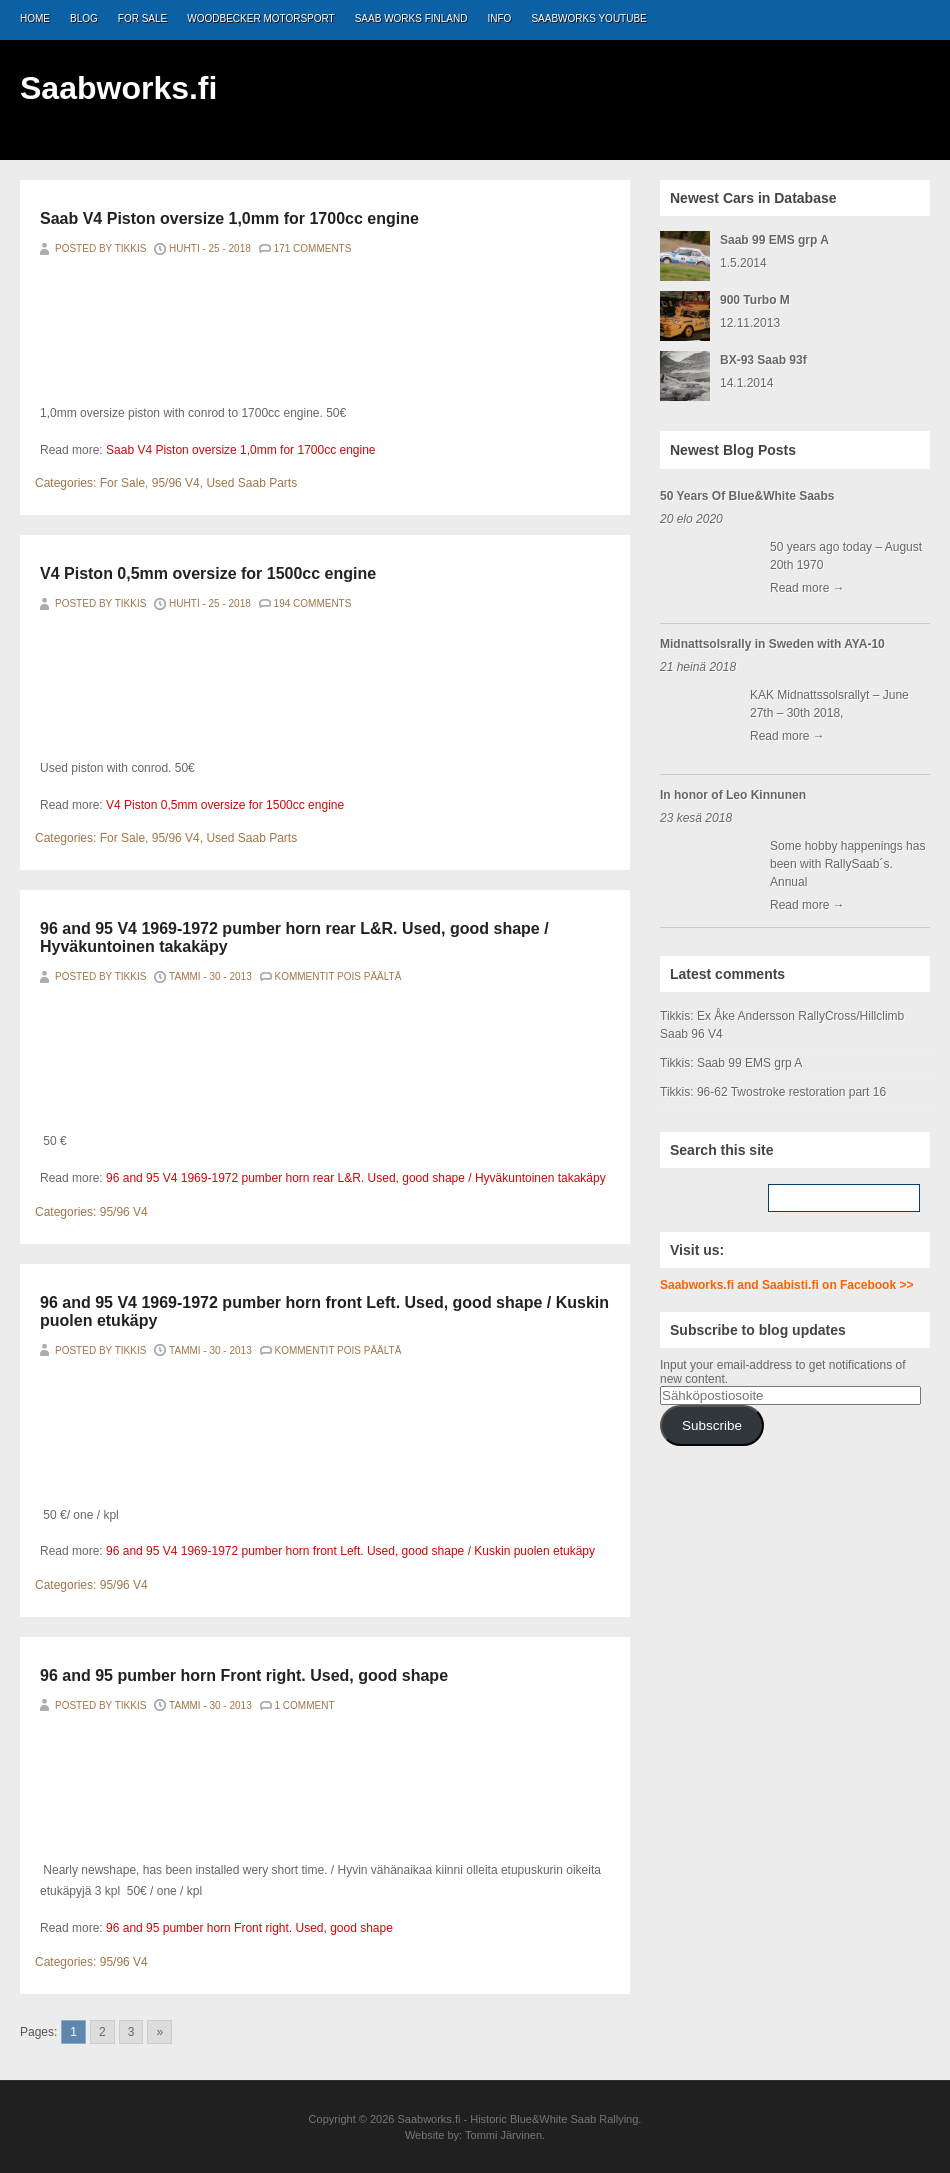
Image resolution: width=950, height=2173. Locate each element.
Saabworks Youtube (588, 18)
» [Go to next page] (159, 2032)
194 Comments (313, 603)
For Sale (142, 18)
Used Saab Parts (251, 483)
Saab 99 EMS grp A (774, 240)
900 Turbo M (755, 300)
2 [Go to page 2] (102, 2032)
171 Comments (313, 248)
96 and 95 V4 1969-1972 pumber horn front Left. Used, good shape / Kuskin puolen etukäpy (350, 1551)
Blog (84, 18)
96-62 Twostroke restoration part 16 (791, 1092)
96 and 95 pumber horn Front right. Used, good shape (244, 1675)
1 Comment (305, 1705)
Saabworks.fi (118, 88)
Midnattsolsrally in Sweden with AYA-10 (772, 644)
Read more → (807, 588)
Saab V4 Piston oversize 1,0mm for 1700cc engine (229, 218)
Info (500, 18)
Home (35, 18)
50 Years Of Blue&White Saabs (747, 496)
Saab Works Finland (411, 18)
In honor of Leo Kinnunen (733, 795)
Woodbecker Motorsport (260, 18)
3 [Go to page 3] (131, 2032)
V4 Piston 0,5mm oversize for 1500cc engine (208, 573)
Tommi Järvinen (503, 2135)
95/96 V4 (176, 483)
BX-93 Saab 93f (763, 360)
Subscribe (712, 1425)
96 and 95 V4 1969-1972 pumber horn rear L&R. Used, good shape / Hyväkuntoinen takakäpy (356, 1178)
